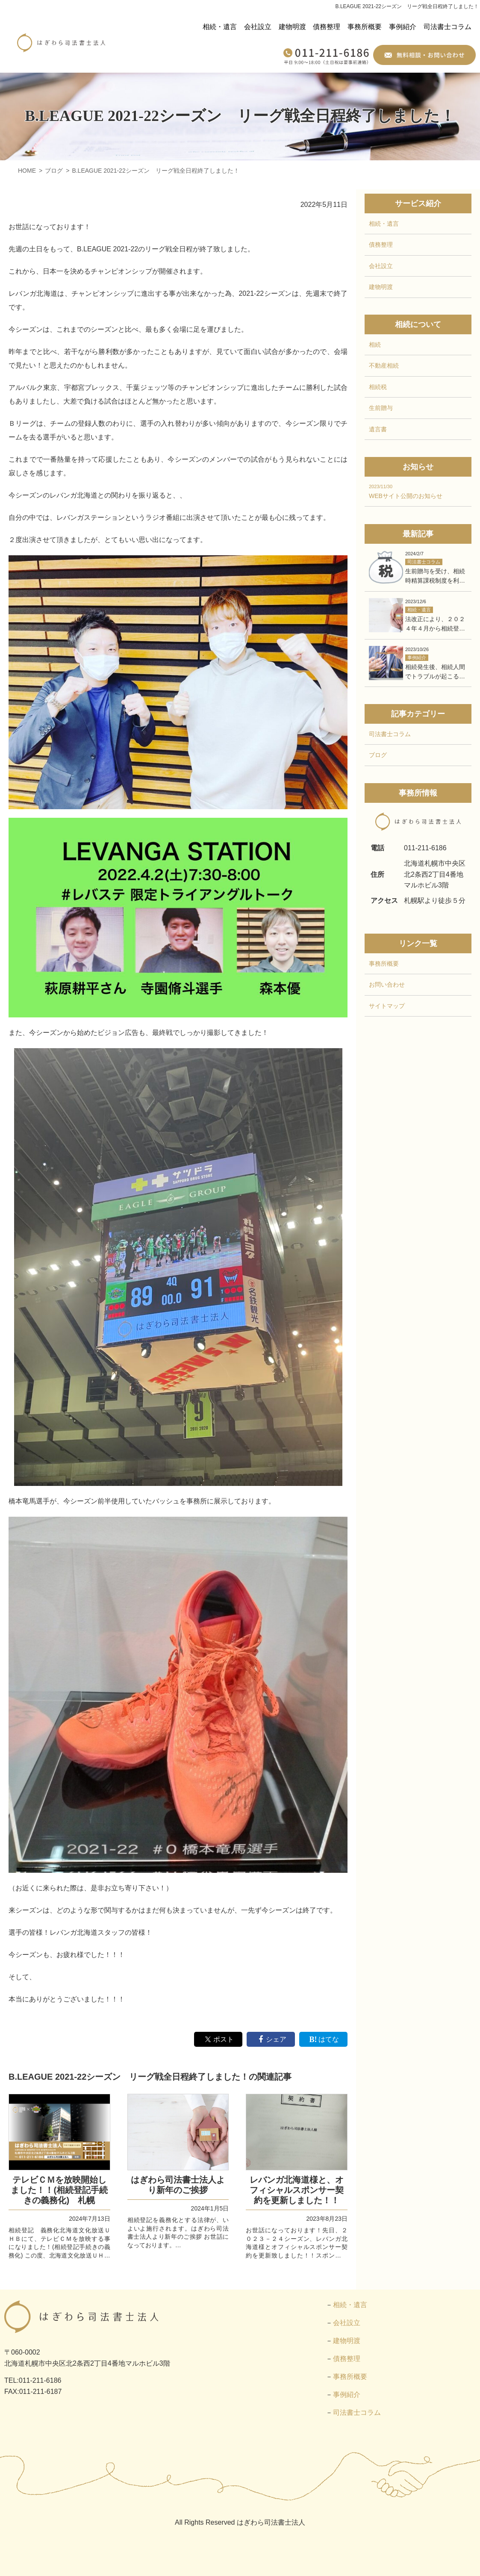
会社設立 (257, 26)
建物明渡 (292, 26)
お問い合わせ (387, 984)
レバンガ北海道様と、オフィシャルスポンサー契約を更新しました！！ (297, 2190)
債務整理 (326, 26)
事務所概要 (364, 26)
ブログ (378, 755)
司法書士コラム (447, 26)
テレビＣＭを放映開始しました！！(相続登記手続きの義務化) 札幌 (59, 2190)
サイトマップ (387, 1005)
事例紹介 (402, 26)
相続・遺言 (220, 26)
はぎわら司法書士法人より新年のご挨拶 (178, 2185)
